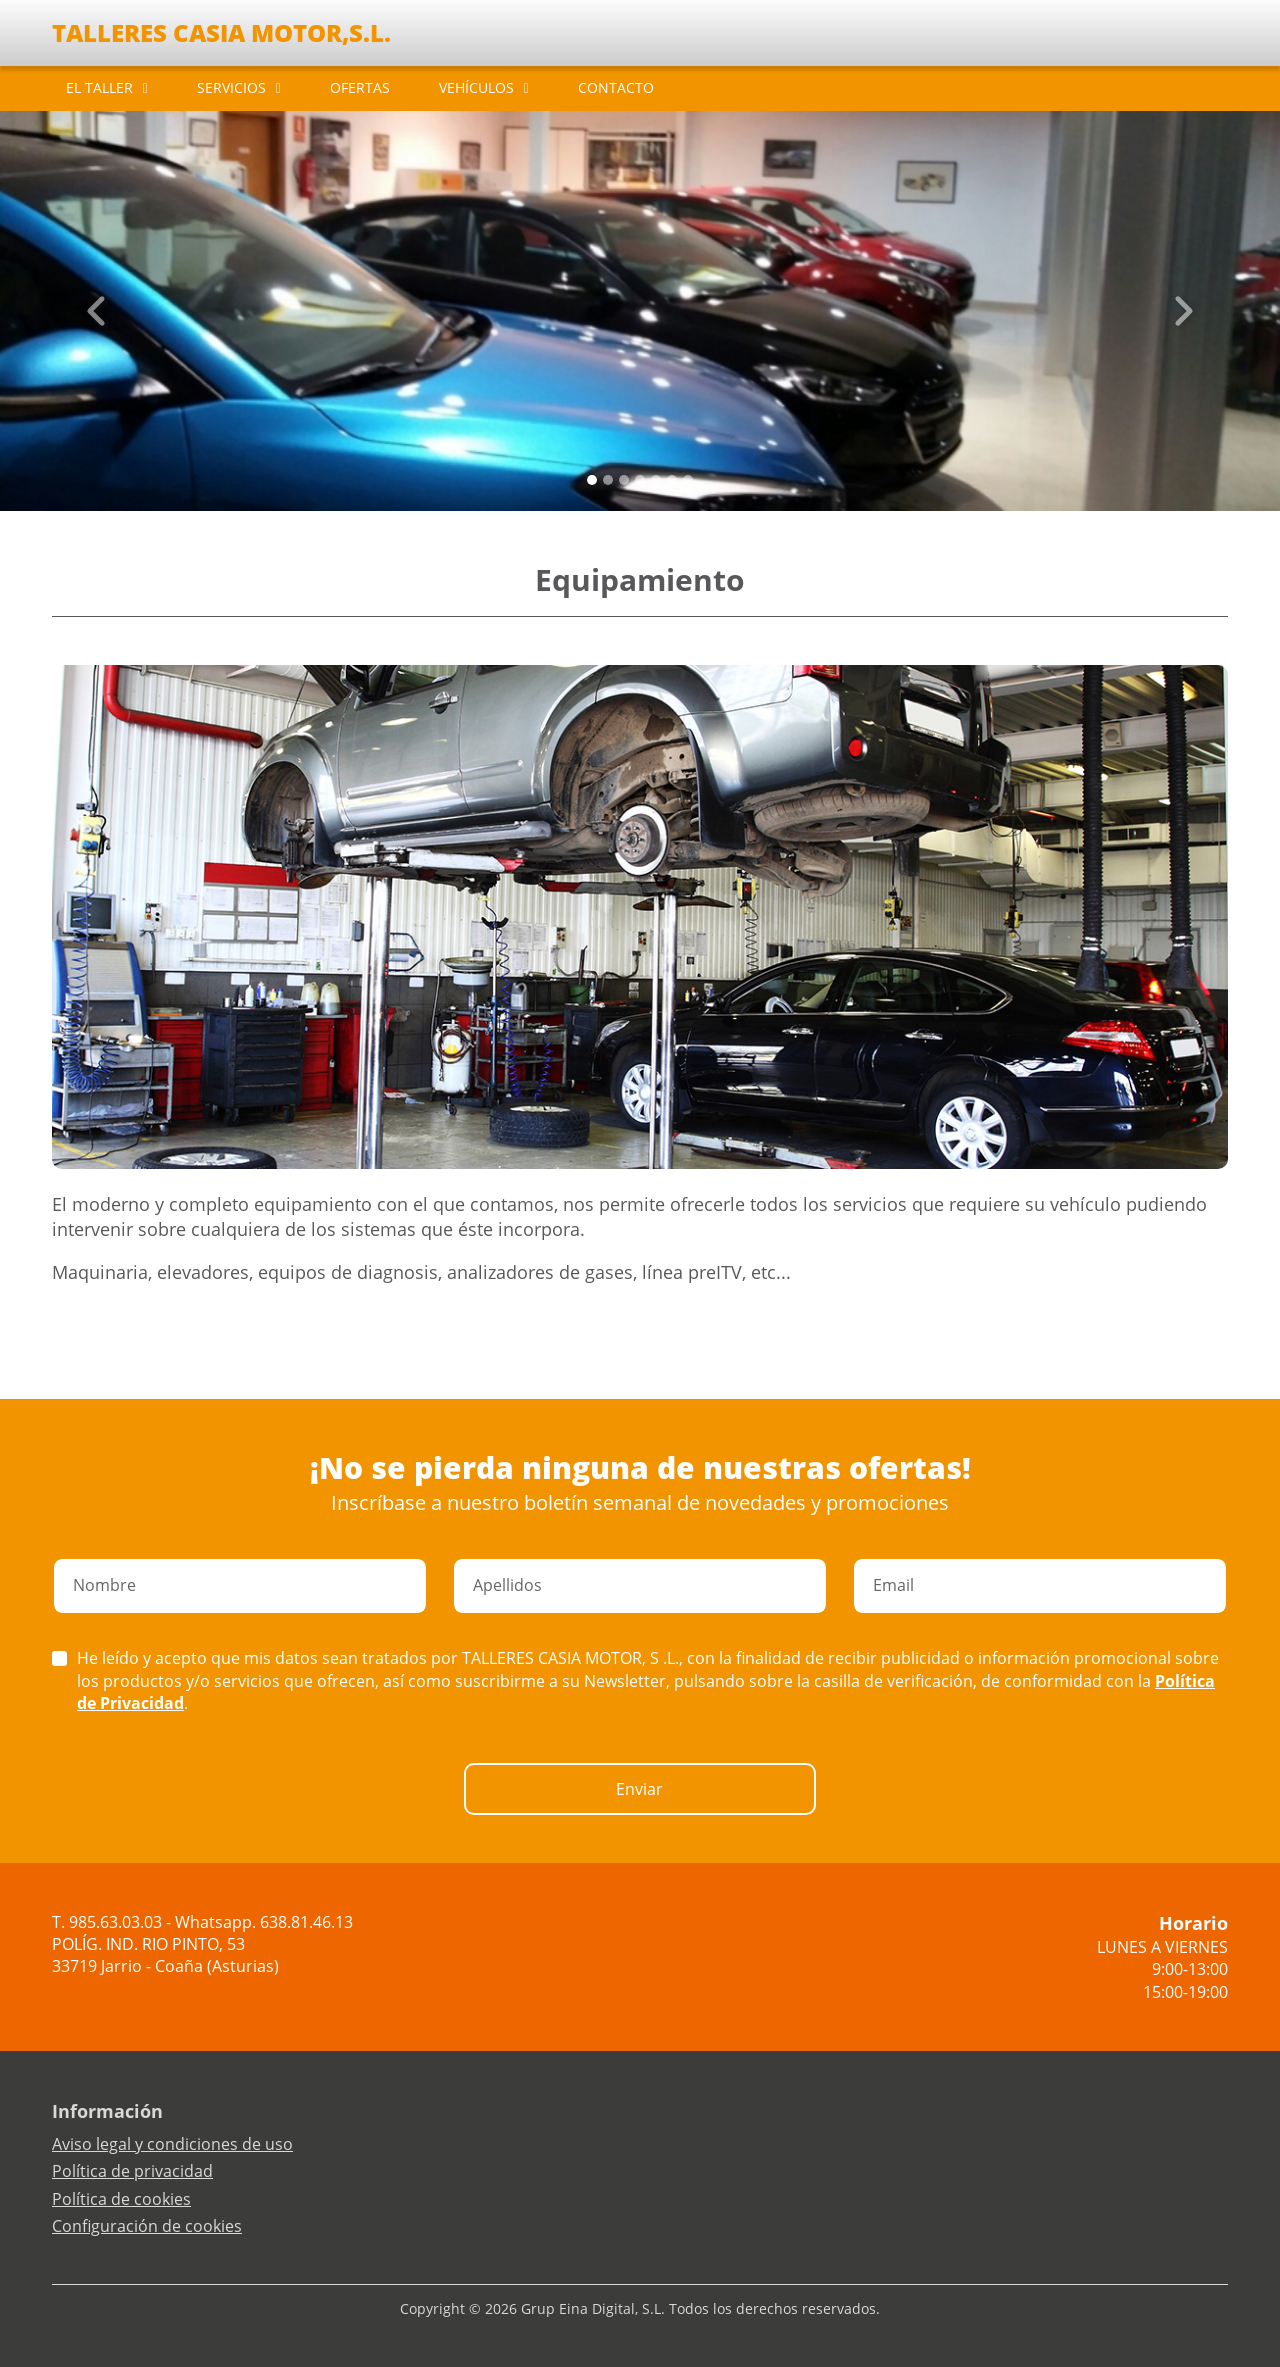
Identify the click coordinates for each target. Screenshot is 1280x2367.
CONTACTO (616, 87)
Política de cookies (121, 2199)
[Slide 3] (640, 480)
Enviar (639, 1789)
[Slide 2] (624, 480)
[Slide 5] (672, 480)
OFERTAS (360, 87)
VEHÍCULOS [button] (476, 87)
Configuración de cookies (147, 2226)
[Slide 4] (656, 480)
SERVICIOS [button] (231, 87)
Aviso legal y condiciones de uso (172, 2144)
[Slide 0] (592, 480)
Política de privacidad (132, 2171)
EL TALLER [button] (99, 87)
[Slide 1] (608, 480)
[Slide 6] (688, 480)
